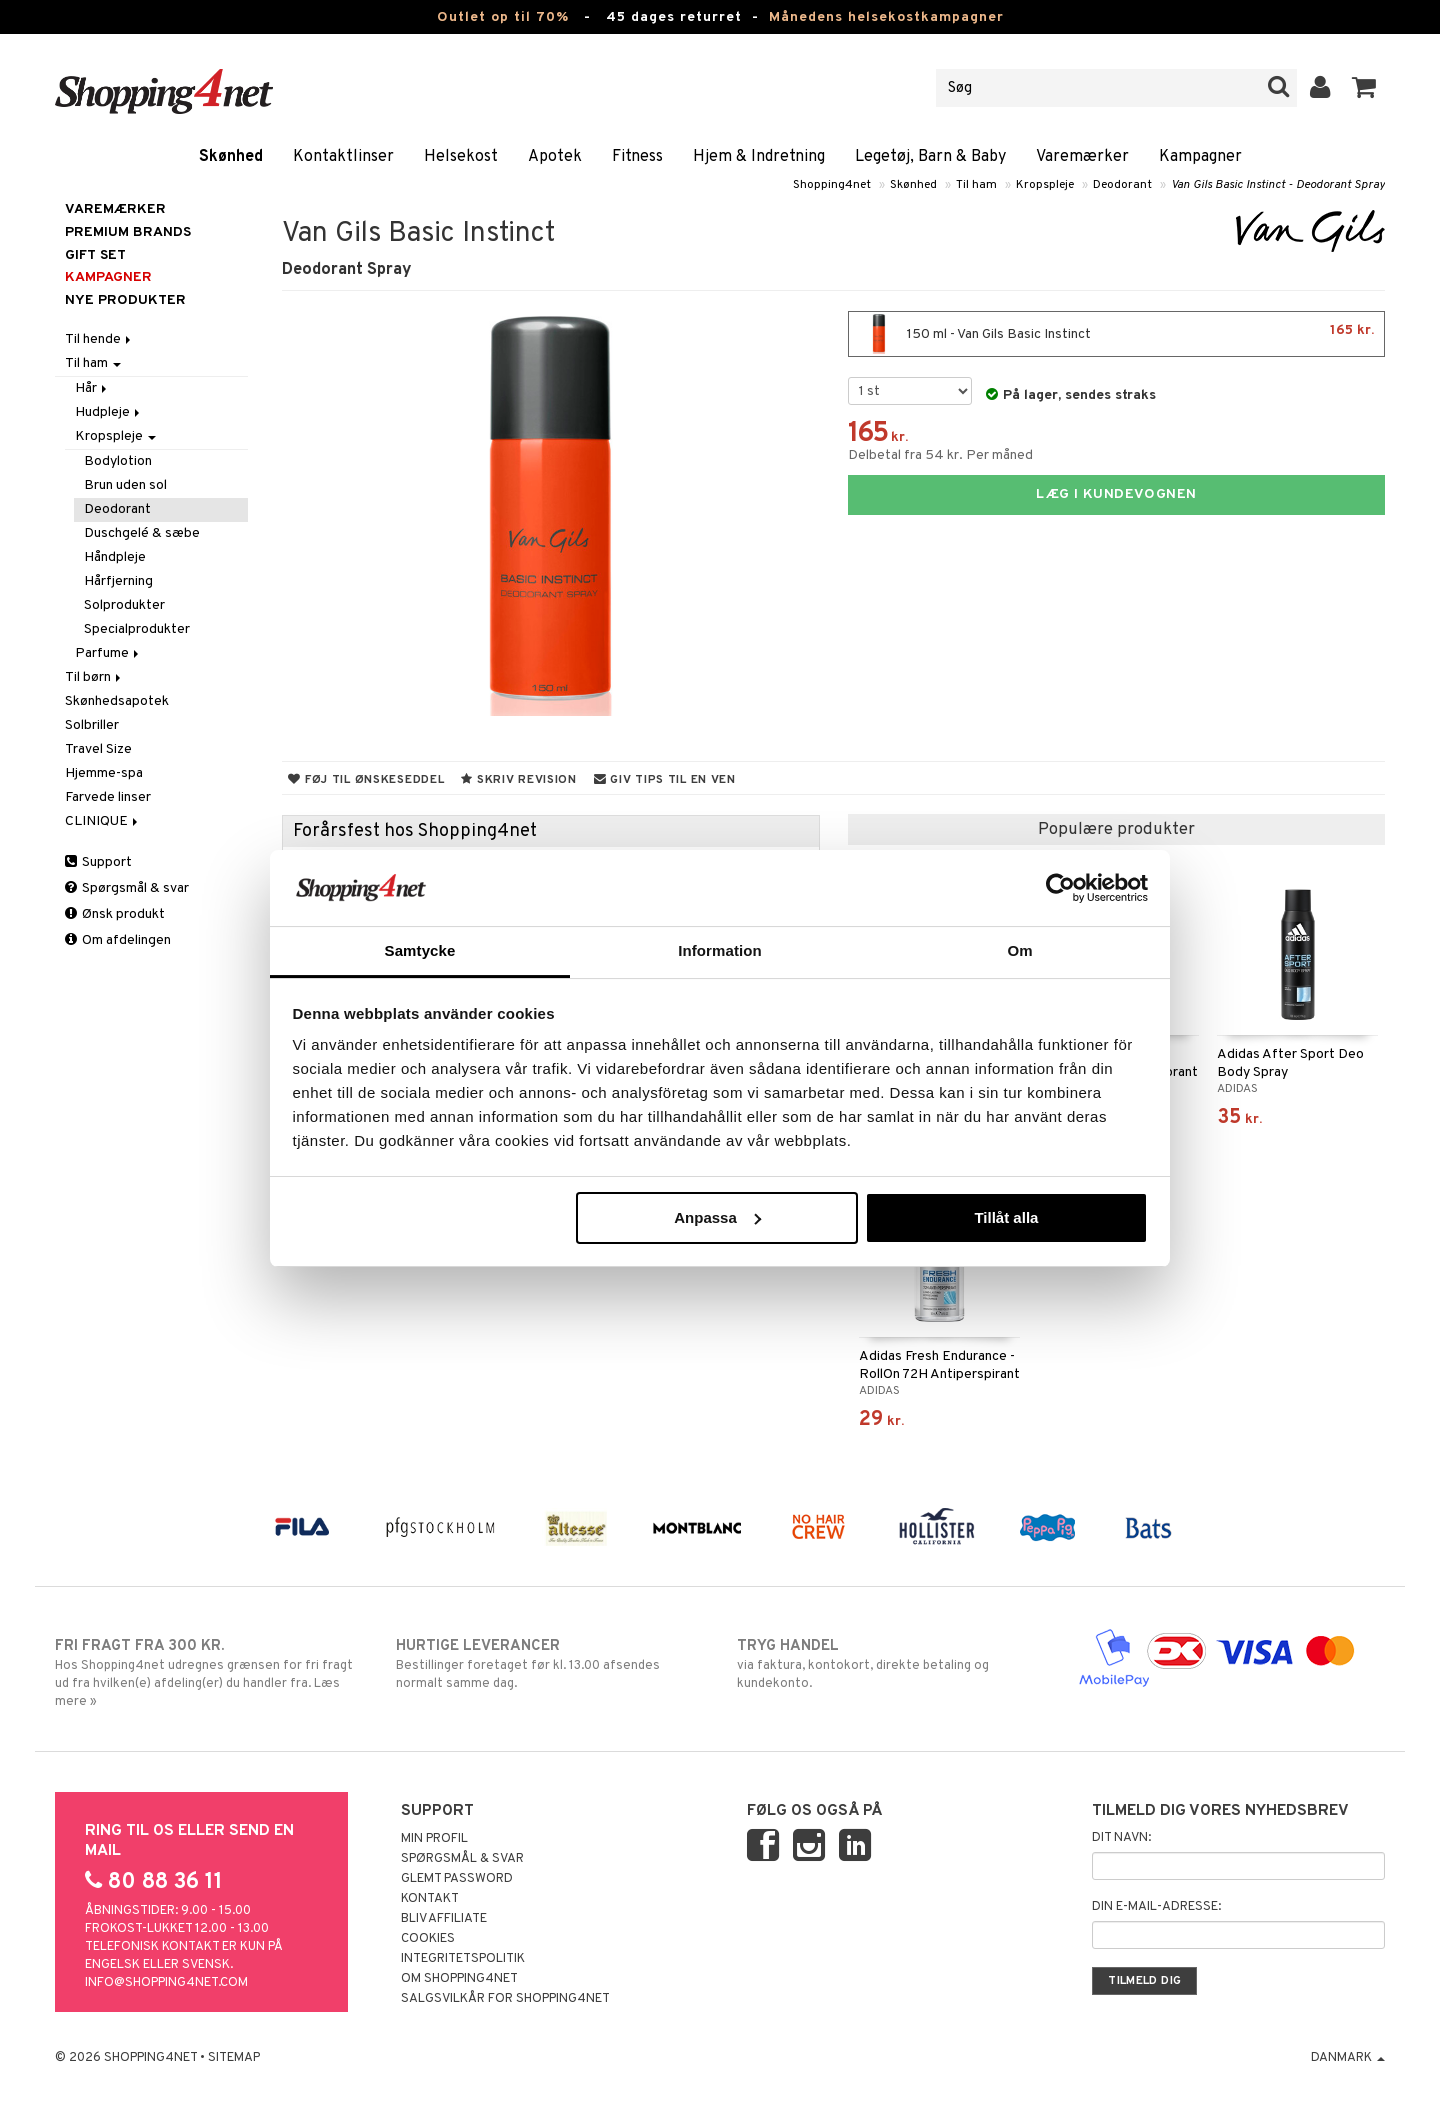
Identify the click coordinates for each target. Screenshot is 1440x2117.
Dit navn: (1121, 1838)
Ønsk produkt (115, 914)
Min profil (434, 1839)
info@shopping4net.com (166, 1983)
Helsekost (461, 157)
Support (98, 862)
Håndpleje (115, 557)
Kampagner (1200, 157)
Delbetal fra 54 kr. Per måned (940, 455)
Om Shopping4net (459, 1979)
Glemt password (457, 1879)
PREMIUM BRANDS (128, 232)
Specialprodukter (137, 629)
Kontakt (430, 1899)
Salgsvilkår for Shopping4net (505, 1999)
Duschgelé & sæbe (142, 533)
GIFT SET (95, 255)
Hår (92, 388)
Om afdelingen (118, 940)
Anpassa (717, 1217)
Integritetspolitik (463, 1959)
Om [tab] (1019, 950)
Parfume (108, 653)
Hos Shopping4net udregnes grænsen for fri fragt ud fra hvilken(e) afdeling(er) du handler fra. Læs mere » (208, 1673)
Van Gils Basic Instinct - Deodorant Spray (1278, 185)
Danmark (1348, 2058)
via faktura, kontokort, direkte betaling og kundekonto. (890, 1664)
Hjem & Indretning (759, 157)
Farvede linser (108, 797)
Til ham (976, 185)
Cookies (428, 1939)
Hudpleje (109, 412)
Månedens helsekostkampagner (886, 17)
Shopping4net (832, 185)
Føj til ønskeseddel (366, 780)
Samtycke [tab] (420, 950)
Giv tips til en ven (665, 780)
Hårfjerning (118, 581)
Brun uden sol (125, 485)
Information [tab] (720, 950)
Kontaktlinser (343, 157)
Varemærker (1082, 157)
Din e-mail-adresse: (1156, 1907)
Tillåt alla (1006, 1217)
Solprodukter (124, 605)
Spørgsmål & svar (127, 888)
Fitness (637, 157)
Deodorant (1122, 185)
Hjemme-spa (104, 773)
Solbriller (92, 725)
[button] (1364, 88)
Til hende (99, 339)
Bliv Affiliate (444, 1919)
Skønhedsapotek (117, 701)
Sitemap (234, 2058)
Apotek (555, 157)
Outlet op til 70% (503, 17)
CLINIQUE (103, 821)
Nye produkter (125, 300)
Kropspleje (1045, 185)
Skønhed (231, 157)
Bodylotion (118, 461)
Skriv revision (518, 780)
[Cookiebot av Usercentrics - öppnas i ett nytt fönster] (1060, 888)
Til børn (94, 677)
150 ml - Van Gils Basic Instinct (1116, 334)
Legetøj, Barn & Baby (930, 157)
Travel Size (98, 749)
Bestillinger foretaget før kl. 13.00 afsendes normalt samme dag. (549, 1664)
